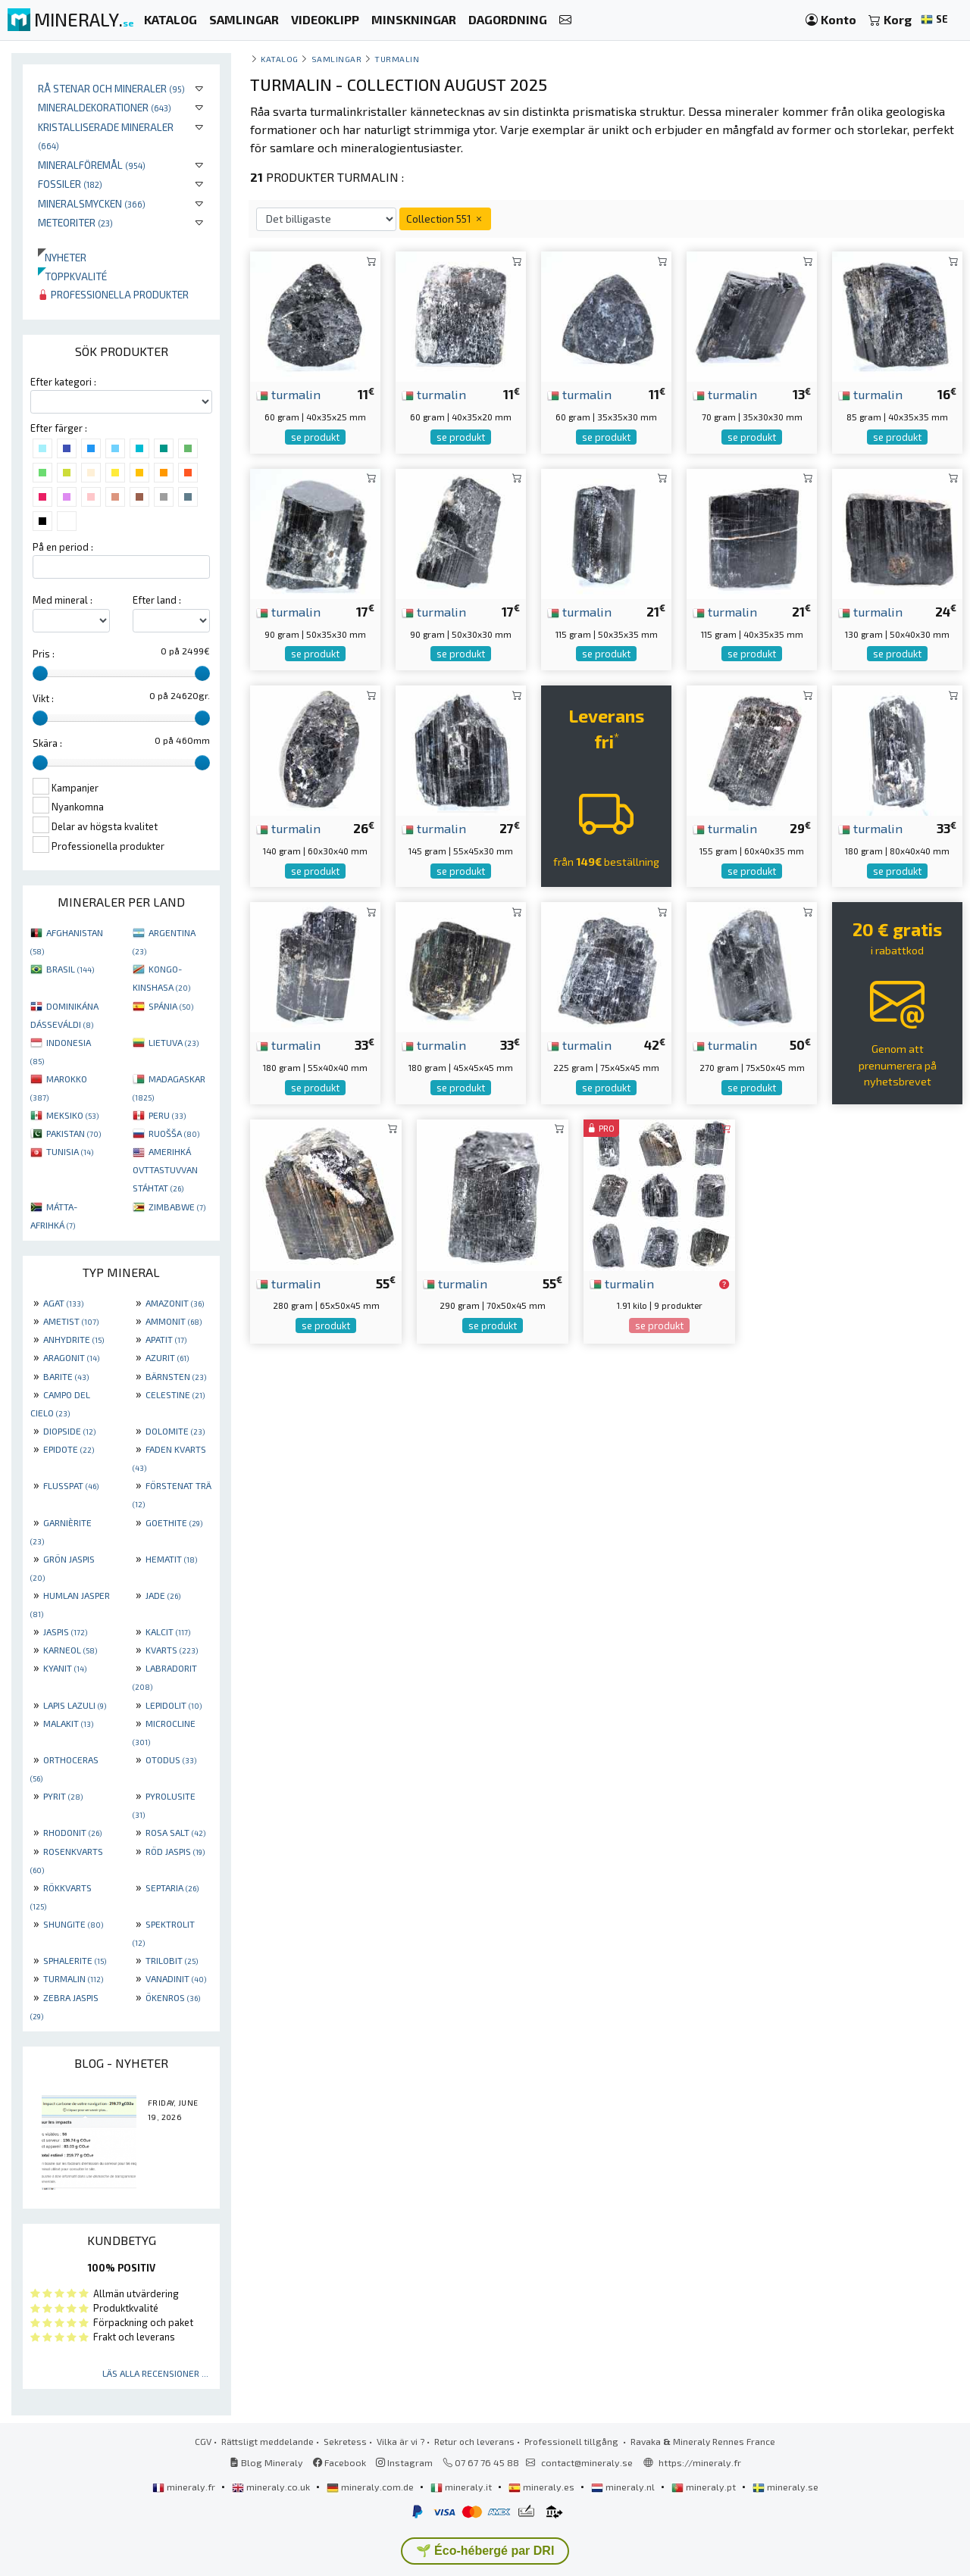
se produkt (315, 437)
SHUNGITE (73, 1924)
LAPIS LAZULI (74, 1705)
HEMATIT (171, 1558)
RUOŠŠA (174, 1133)
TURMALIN (73, 1978)
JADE (163, 1595)
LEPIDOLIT (174, 1705)
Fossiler (70, 183)
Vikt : (43, 698)
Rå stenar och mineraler (111, 88)
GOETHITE (174, 1522)
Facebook (339, 2462)
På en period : (63, 547)
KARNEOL (70, 1649)
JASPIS (65, 1631)
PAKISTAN (73, 1133)
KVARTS (172, 1649)
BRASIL (70, 968)
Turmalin (396, 59)
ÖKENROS (173, 1997)
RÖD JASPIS (175, 1851)
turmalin (288, 393)
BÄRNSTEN (176, 1376)
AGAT (63, 1302)
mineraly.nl (624, 2486)
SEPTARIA (172, 1887)
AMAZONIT (175, 1302)
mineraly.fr (184, 2486)
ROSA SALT (175, 1832)
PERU (167, 1115)
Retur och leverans (474, 2441)
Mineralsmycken (92, 203)
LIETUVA (174, 1042)
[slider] (40, 673)
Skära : (47, 743)
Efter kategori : (63, 382)
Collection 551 (445, 218)
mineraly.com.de (371, 2486)
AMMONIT (174, 1321)
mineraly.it (462, 2486)
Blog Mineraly (266, 2462)
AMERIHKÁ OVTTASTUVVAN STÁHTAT (165, 1169)
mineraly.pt (704, 2486)
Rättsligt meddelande (267, 2441)
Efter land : (157, 600)
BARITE (66, 1376)
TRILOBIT (172, 1960)
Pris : (44, 654)
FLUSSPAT (71, 1485)
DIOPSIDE (69, 1430)
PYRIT (63, 1796)
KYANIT (64, 1668)
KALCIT (168, 1631)
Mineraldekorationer (104, 107)
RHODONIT (72, 1832)
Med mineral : (62, 600)
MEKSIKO (72, 1115)
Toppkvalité (72, 276)
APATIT (166, 1339)
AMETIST (71, 1321)
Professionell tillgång (572, 2441)
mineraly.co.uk (272, 2486)
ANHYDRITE (73, 1339)
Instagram (404, 2462)
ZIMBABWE (177, 1206)
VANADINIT (176, 1978)
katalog (280, 59)
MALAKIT (68, 1723)
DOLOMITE (175, 1430)
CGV (203, 2441)
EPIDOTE (68, 1449)
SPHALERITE (74, 1960)
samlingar (336, 59)
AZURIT (167, 1357)
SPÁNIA (171, 1006)
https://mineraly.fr (700, 2462)
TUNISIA (69, 1151)
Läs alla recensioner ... (155, 2373)
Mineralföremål (92, 164)
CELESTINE (175, 1394)
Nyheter (62, 257)
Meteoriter (75, 222)
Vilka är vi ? (400, 2441)
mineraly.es (542, 2486)
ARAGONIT (71, 1357)
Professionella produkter (113, 294)
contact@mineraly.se (587, 2462)
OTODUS (171, 1759)
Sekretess (345, 2441)
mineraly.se (785, 2486)
